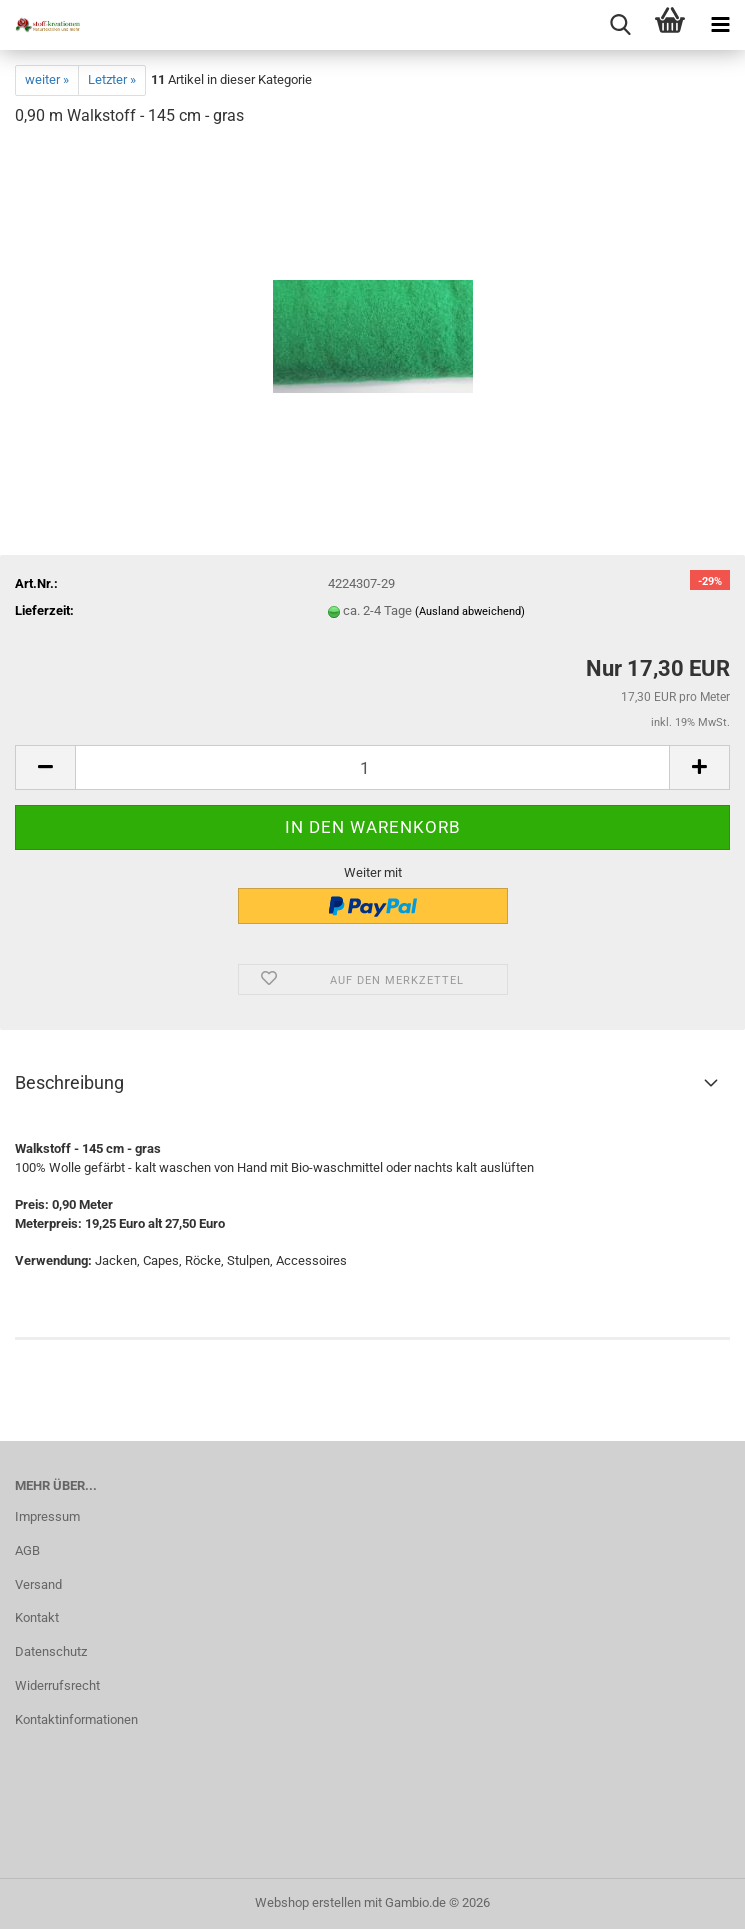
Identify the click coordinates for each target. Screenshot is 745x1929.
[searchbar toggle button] (620, 25)
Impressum (47, 1516)
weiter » (47, 79)
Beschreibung (69, 1082)
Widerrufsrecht (57, 1685)
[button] (45, 767)
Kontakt (37, 1617)
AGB (27, 1550)
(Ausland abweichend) (470, 611)
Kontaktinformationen (76, 1719)
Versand (38, 1584)
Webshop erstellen (308, 1902)
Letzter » (112, 79)
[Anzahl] (372, 767)
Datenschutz (51, 1651)
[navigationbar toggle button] (720, 25)
